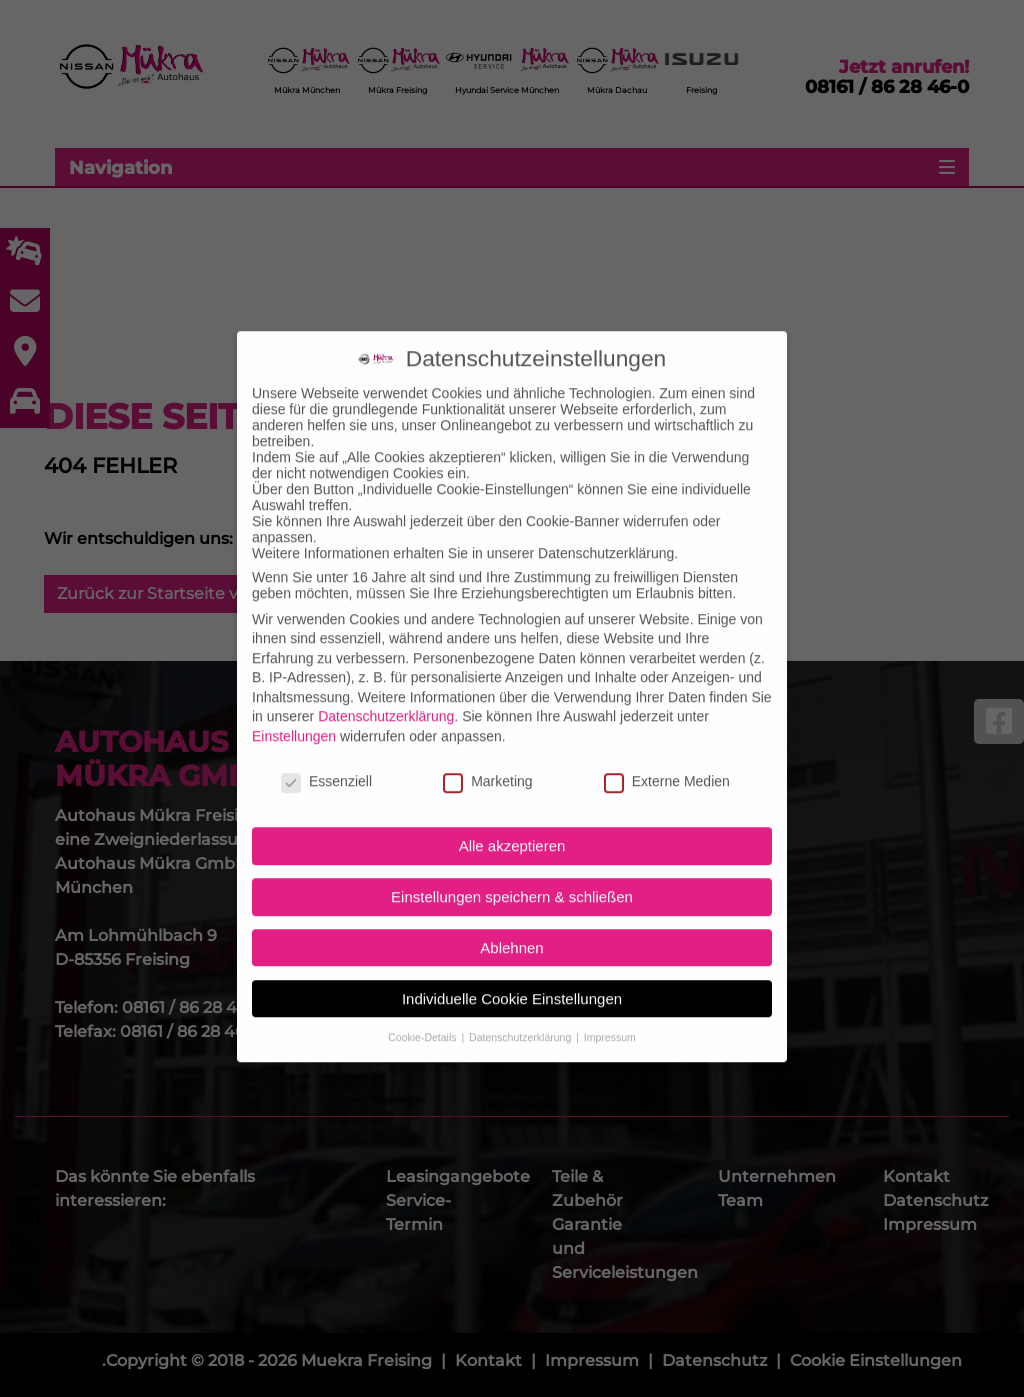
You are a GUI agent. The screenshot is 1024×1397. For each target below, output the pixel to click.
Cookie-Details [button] (423, 1014)
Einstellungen (294, 713)
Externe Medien (667, 758)
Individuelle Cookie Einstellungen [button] (512, 975)
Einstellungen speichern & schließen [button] (512, 873)
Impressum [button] (610, 1014)
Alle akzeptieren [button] (512, 823)
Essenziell (326, 758)
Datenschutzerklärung (386, 694)
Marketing (487, 758)
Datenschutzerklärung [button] (521, 1014)
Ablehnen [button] (511, 924)
